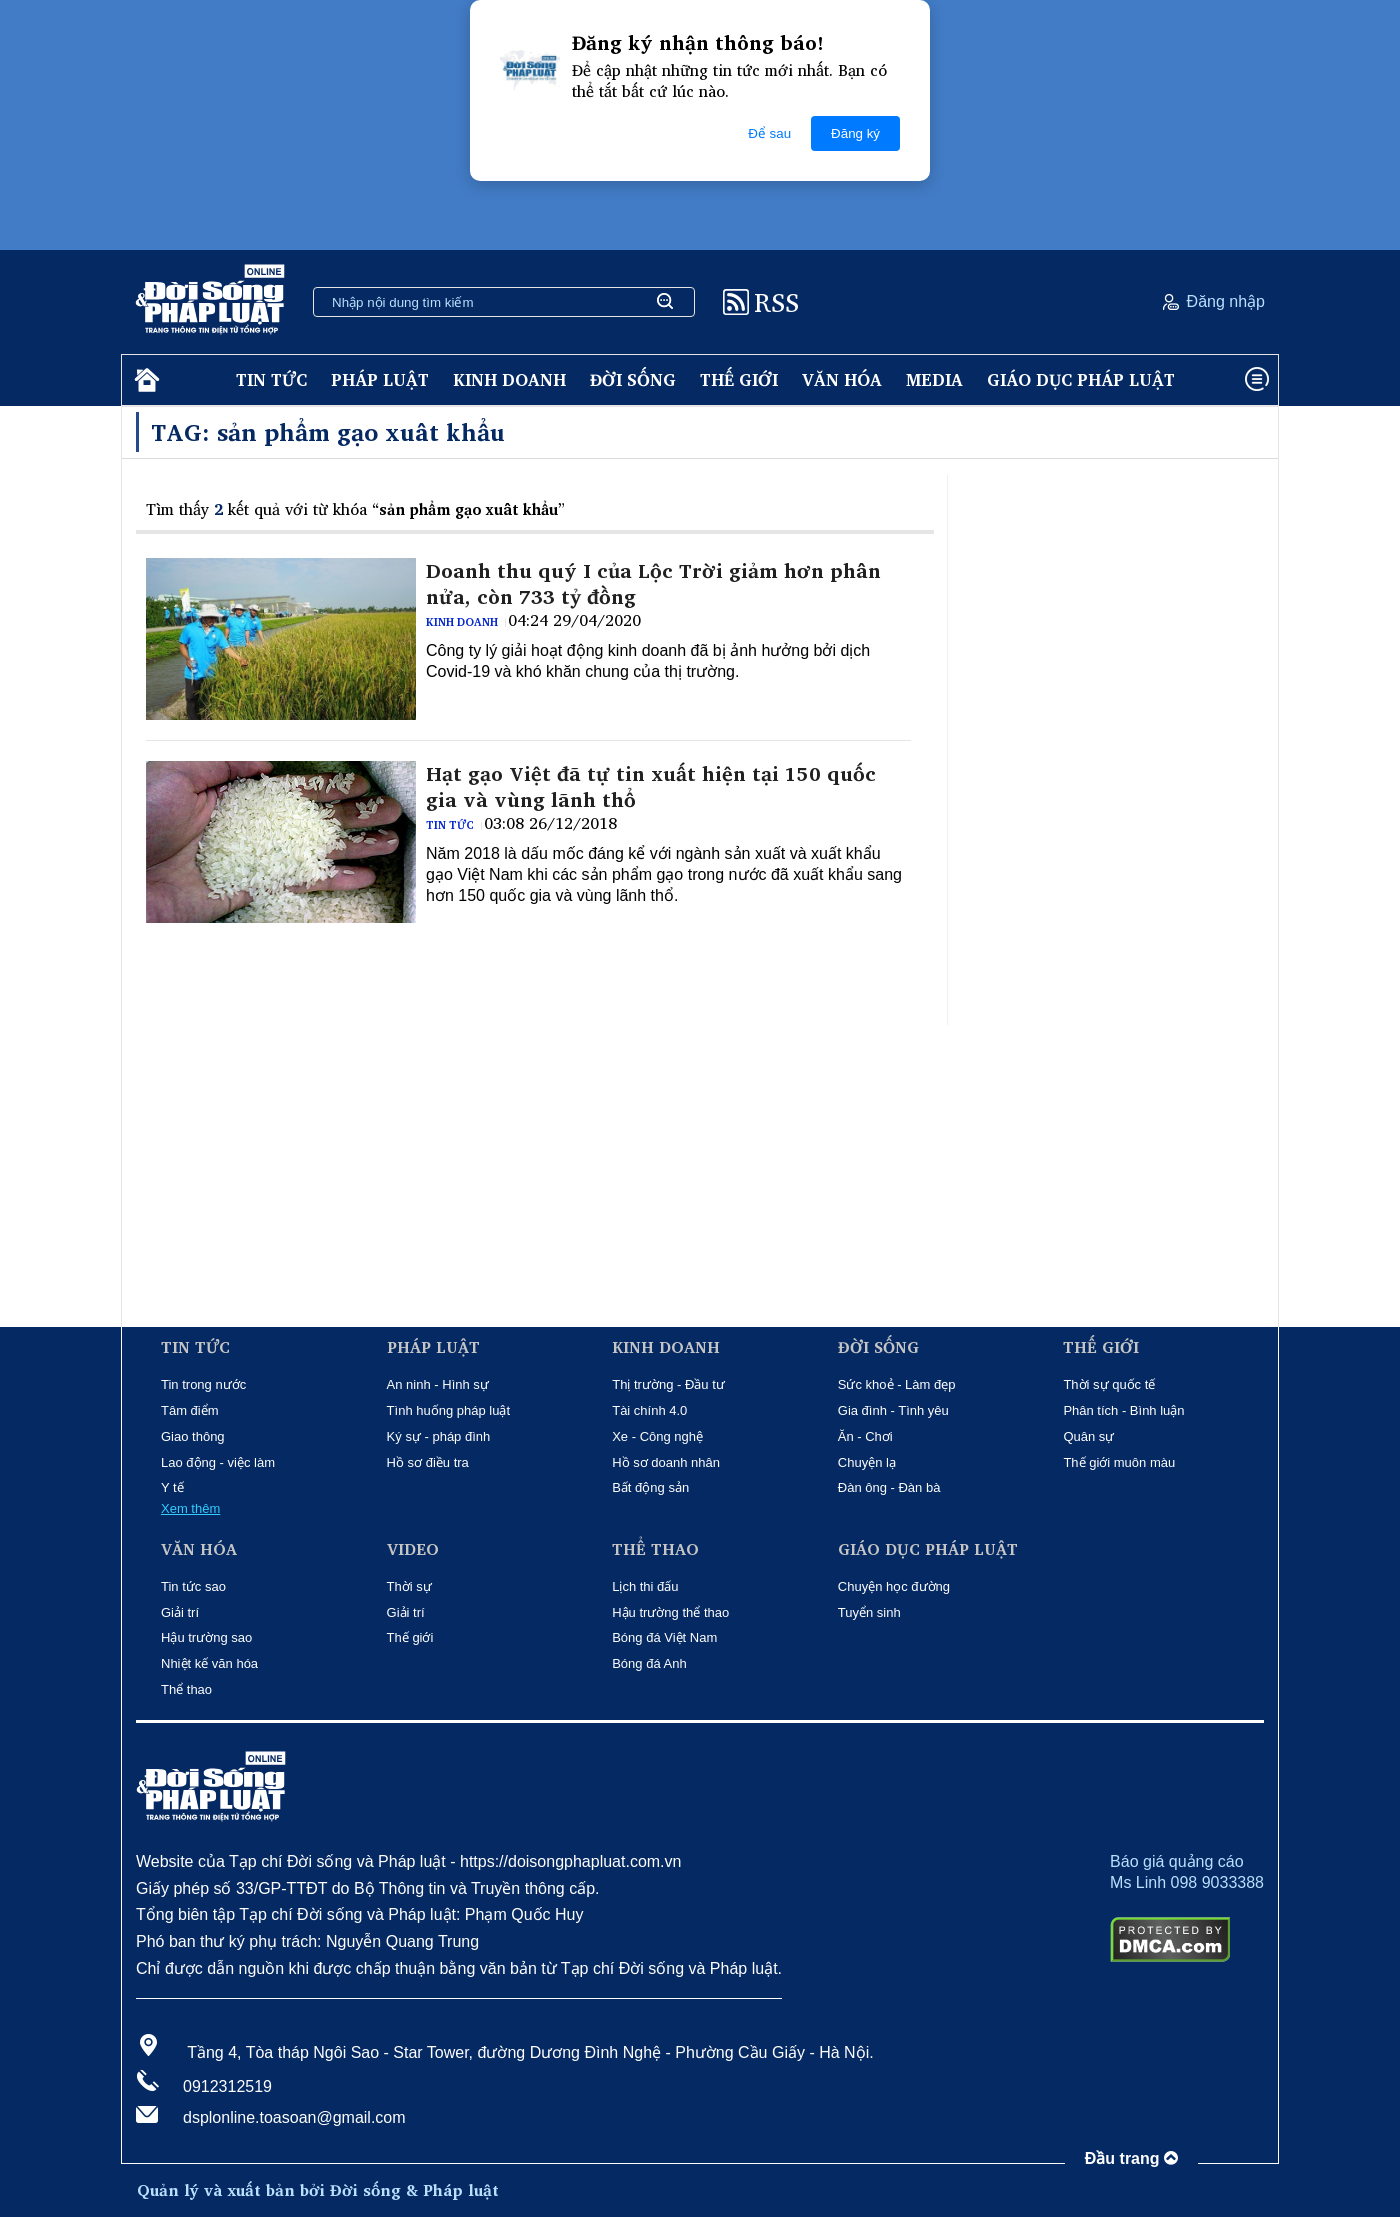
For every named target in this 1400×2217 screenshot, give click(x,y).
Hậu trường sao (206, 1637)
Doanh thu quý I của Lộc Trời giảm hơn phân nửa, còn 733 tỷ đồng (653, 584)
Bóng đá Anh (649, 1663)
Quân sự (1088, 1436)
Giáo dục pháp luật (1081, 379)
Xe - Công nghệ (657, 1436)
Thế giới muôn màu (1119, 1462)
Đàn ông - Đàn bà (889, 1487)
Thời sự (409, 1586)
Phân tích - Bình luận (1123, 1410)
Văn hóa (842, 379)
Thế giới (739, 379)
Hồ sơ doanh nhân (666, 1462)
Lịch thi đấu (645, 1586)
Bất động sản (650, 1487)
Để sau (769, 133)
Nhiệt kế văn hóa (209, 1663)
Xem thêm (190, 1508)
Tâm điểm (190, 1410)
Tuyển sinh (869, 1612)
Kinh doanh (509, 379)
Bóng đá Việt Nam (664, 1637)
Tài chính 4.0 (649, 1410)
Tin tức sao (193, 1586)
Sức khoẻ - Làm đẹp (897, 1384)
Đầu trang (1131, 2158)
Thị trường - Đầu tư (668, 1384)
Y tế (172, 1487)
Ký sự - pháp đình (439, 1436)
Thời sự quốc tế (1109, 1384)
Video (413, 1549)
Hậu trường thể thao (670, 1612)
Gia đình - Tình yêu (893, 1410)
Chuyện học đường (894, 1586)
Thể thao (186, 1689)
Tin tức (271, 379)
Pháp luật (380, 379)
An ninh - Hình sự (438, 1384)
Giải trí (180, 1612)
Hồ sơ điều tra (428, 1462)
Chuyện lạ (867, 1462)
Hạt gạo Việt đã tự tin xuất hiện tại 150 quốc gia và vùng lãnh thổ (651, 787)
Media (934, 379)
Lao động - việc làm (218, 1462)
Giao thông (193, 1436)
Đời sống (633, 379)
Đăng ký (855, 133)
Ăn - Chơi (865, 1436)
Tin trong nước (203, 1384)
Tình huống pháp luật (448, 1410)
